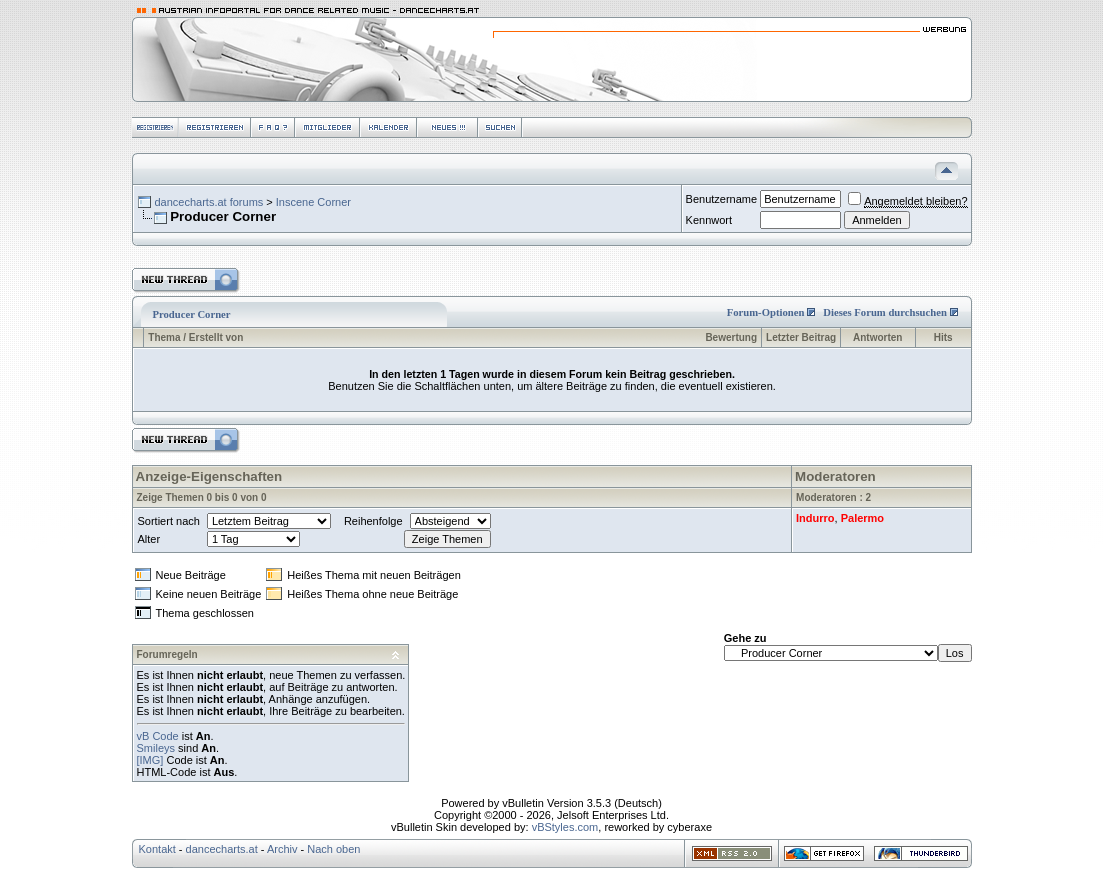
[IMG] (150, 760)
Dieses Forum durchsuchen (885, 312)
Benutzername (722, 199)
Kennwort (709, 220)
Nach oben (333, 849)
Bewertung (731, 337)
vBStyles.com (565, 827)
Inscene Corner (313, 202)
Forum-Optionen (766, 312)
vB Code (158, 736)
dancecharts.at (222, 849)
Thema (164, 337)
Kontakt (157, 849)
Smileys (156, 748)
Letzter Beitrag (801, 337)
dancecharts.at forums (208, 202)
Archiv (282, 849)
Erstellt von (216, 337)
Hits (943, 337)
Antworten (878, 337)
